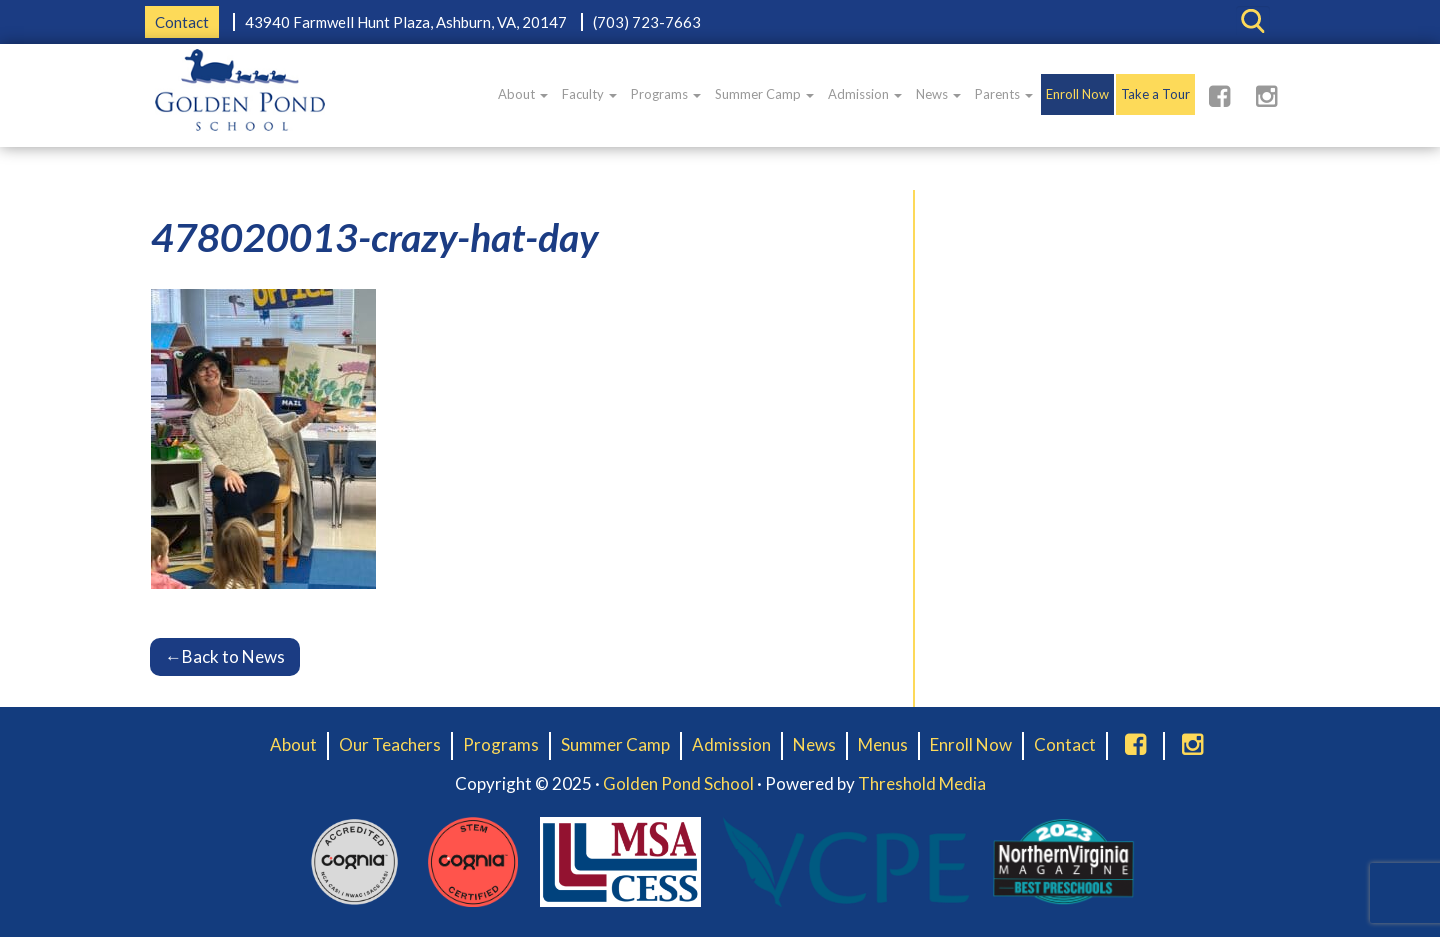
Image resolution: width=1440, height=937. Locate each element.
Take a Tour (1155, 94)
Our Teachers (390, 744)
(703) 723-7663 (647, 22)
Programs (666, 94)
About (523, 94)
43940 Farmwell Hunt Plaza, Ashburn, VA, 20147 (406, 22)
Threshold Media (922, 783)
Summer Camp (764, 94)
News (938, 94)
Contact (182, 22)
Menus (883, 744)
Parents (1004, 94)
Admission (865, 94)
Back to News (225, 656)
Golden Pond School (678, 783)
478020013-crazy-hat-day (374, 237)
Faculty (589, 94)
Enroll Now (1077, 94)
